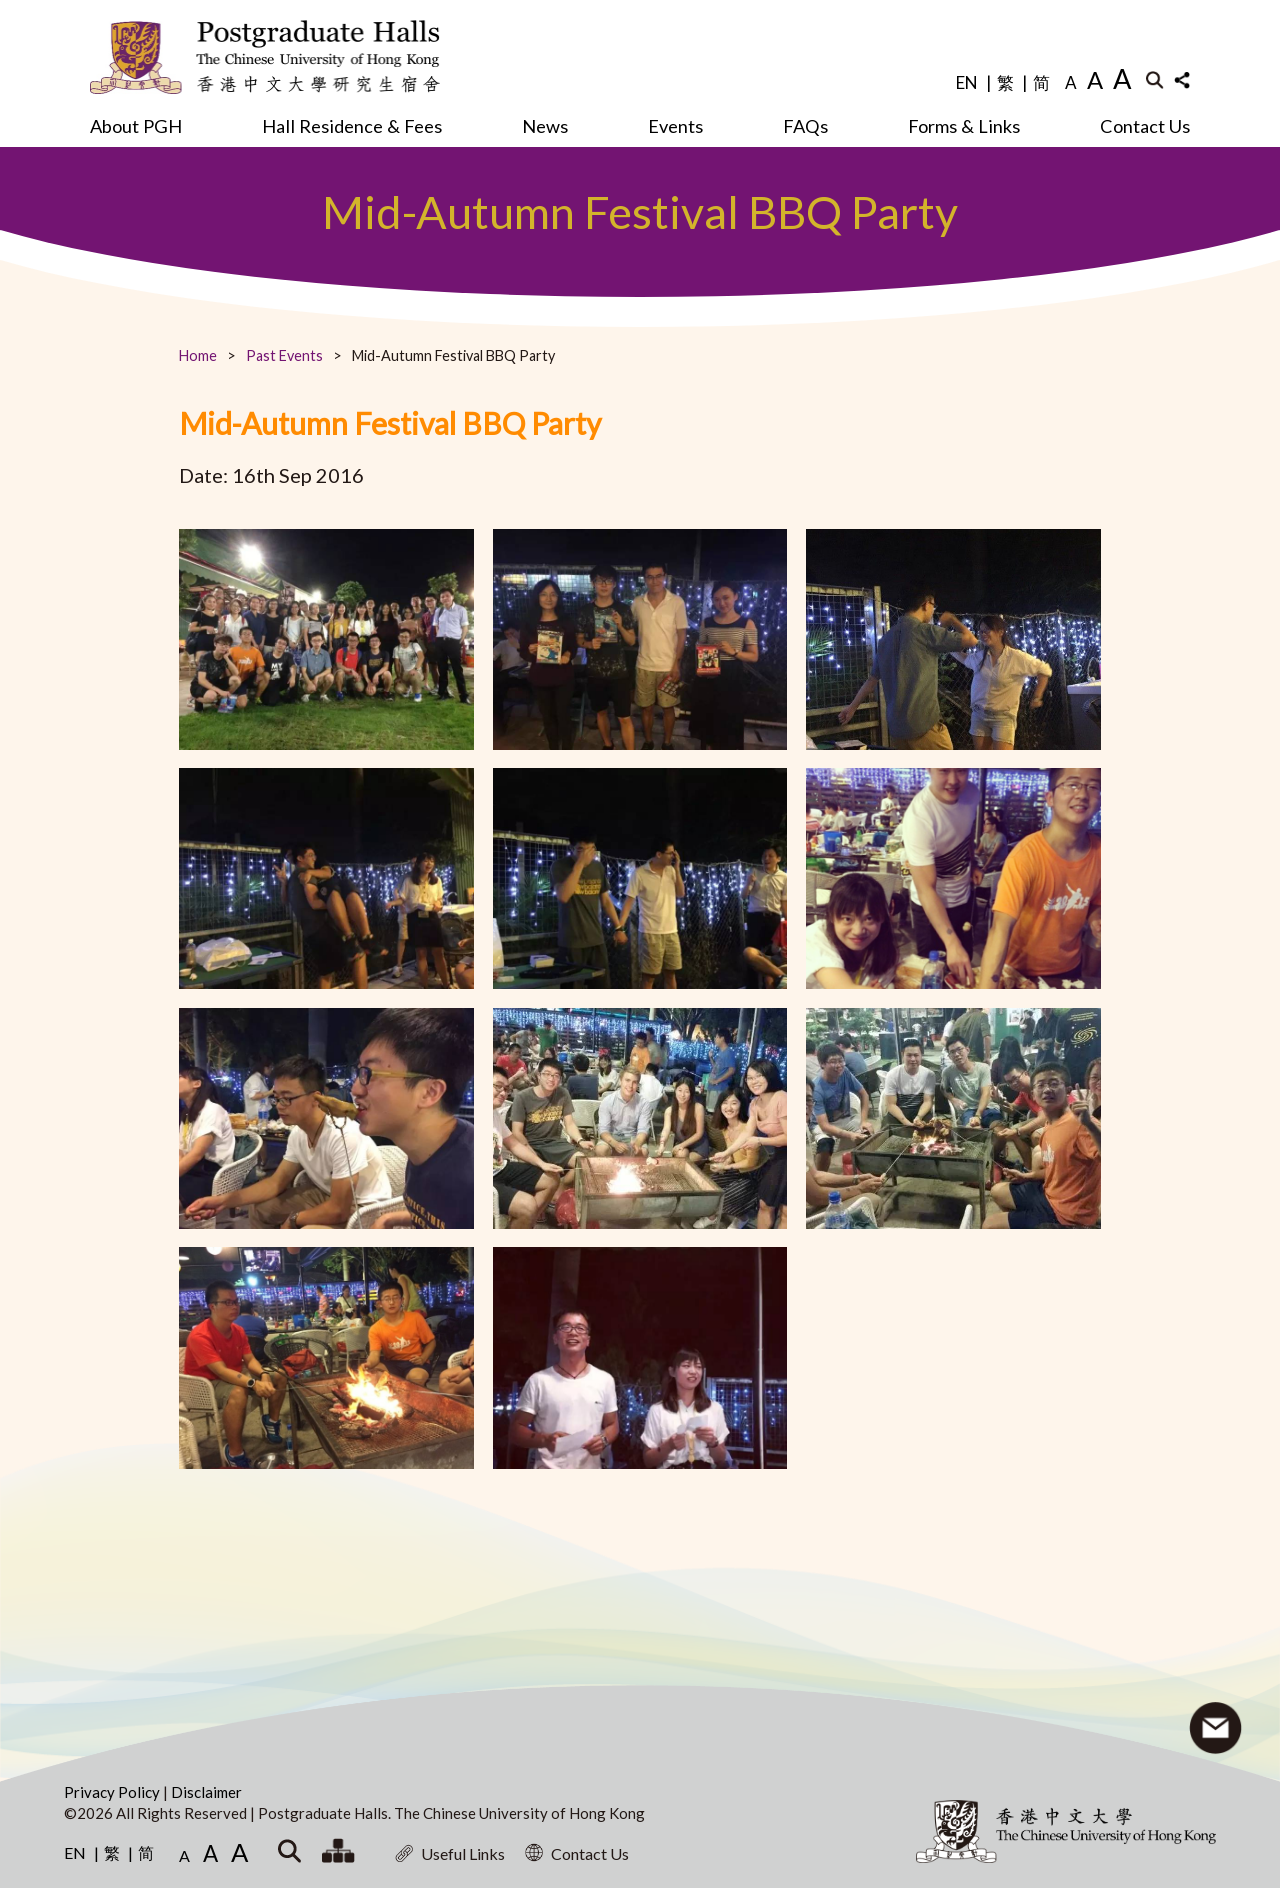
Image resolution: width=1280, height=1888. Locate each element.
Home (198, 355)
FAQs (805, 126)
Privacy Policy (113, 1792)
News (545, 126)
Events (675, 126)
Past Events (284, 355)
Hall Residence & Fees (352, 126)
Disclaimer (206, 1792)
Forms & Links (964, 126)
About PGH (136, 126)
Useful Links (450, 1853)
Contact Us (1145, 126)
